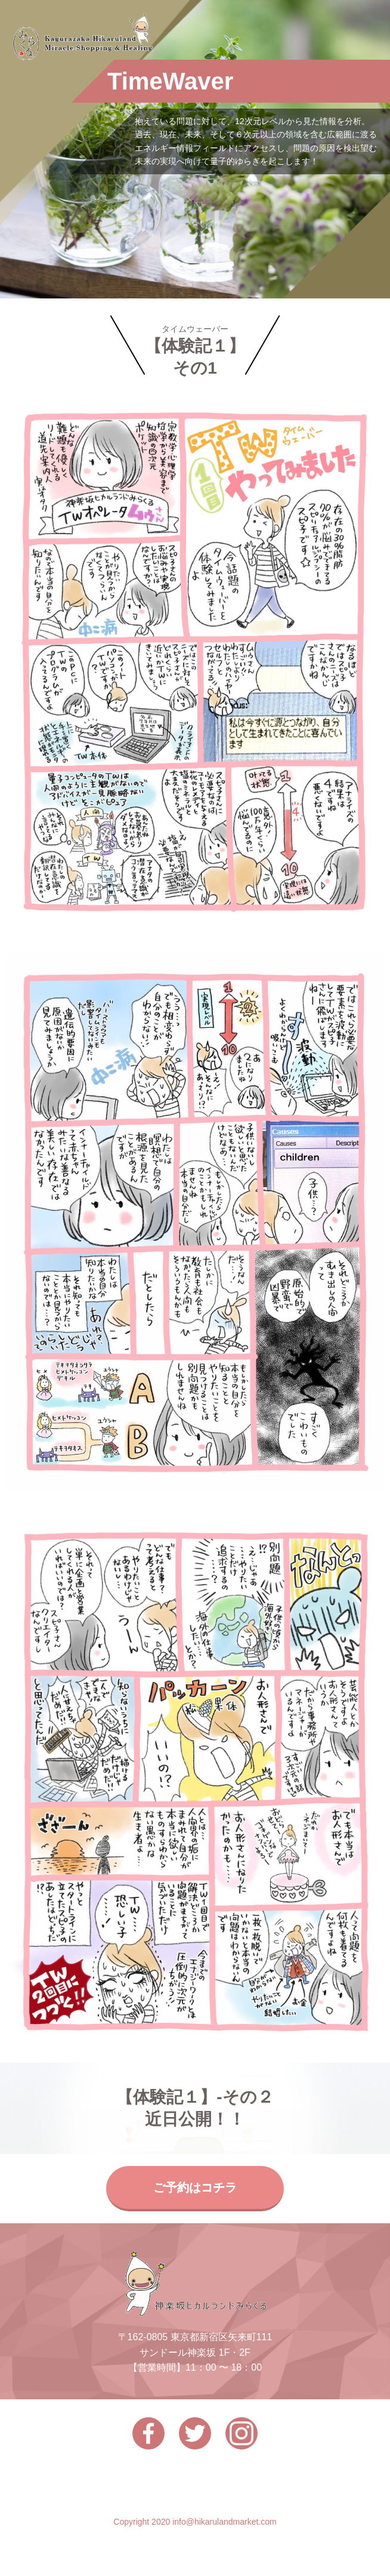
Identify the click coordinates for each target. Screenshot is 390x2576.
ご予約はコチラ (195, 2187)
